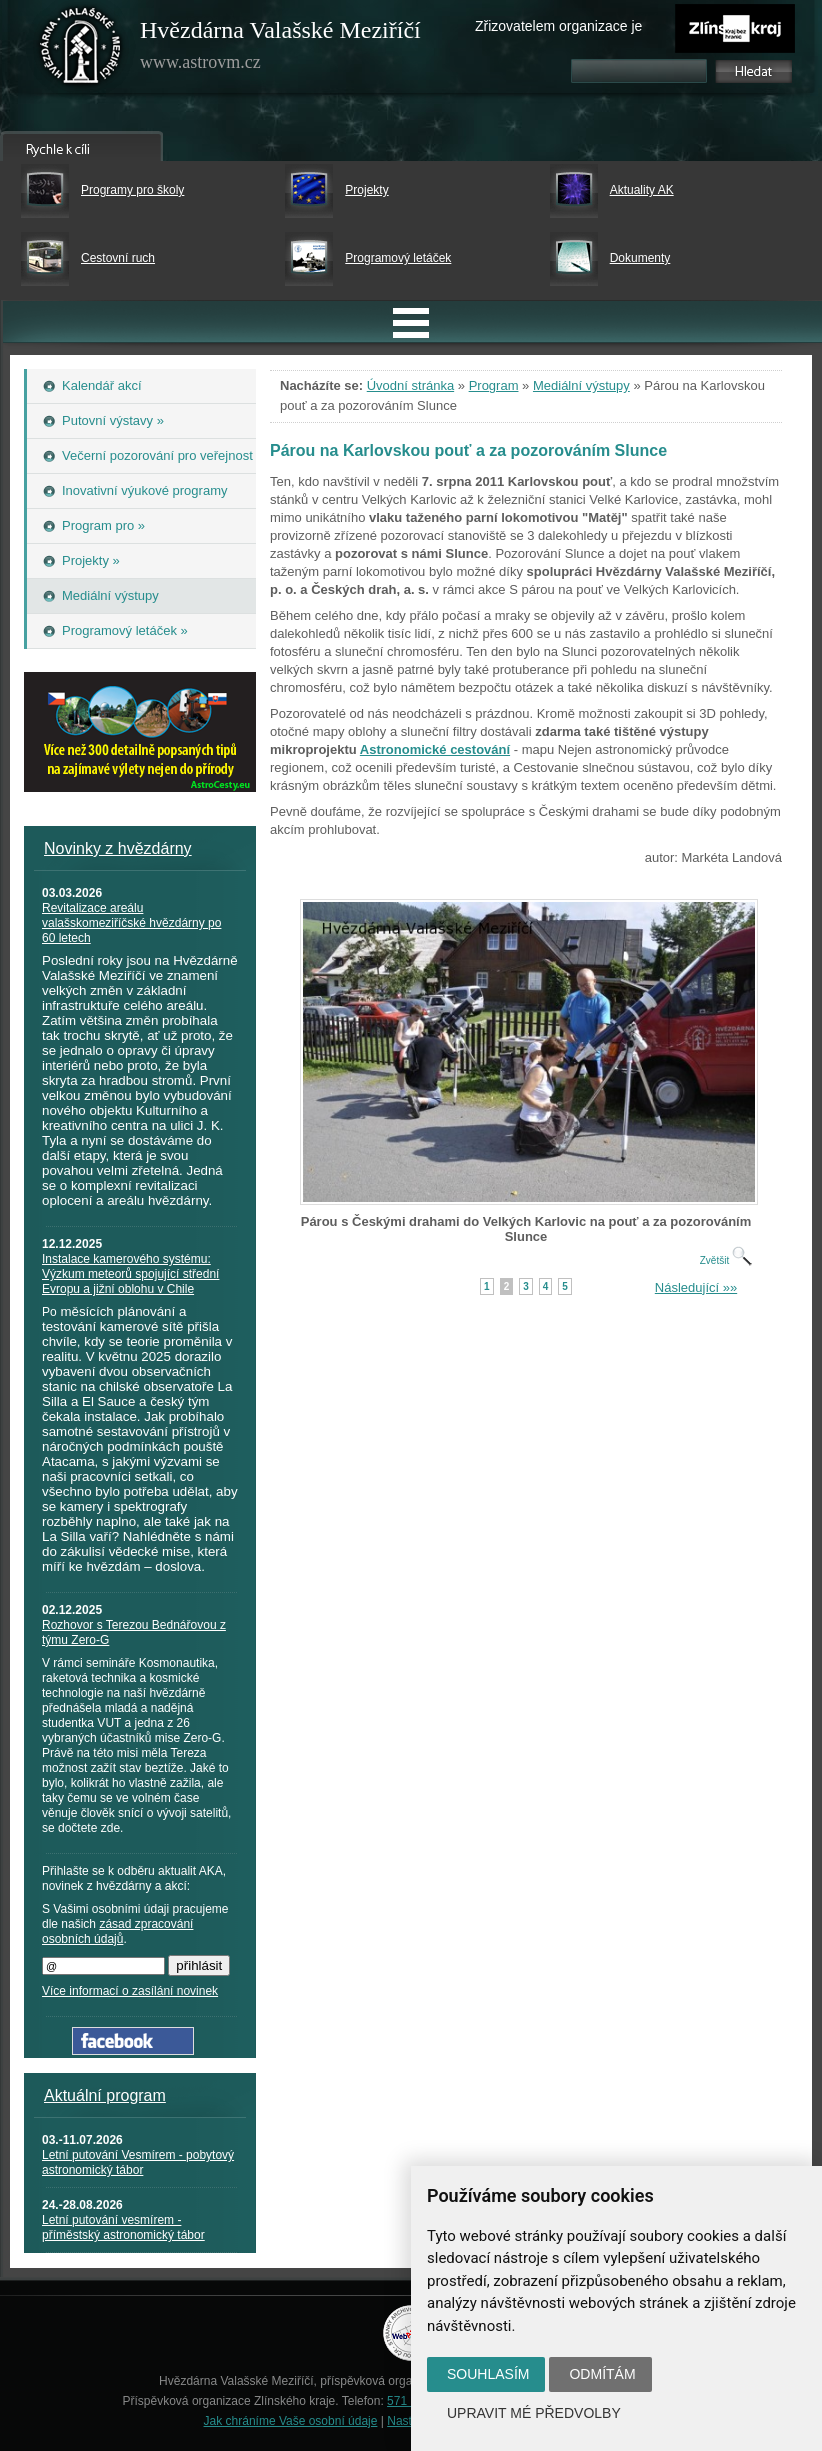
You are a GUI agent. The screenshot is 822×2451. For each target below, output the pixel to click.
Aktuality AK (642, 190)
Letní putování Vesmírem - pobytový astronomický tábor (138, 2162)
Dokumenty (640, 258)
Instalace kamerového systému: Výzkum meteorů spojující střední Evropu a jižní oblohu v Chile (130, 1274)
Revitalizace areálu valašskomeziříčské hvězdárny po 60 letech (131, 923)
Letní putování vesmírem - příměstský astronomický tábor (123, 2227)
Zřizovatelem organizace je (558, 26)
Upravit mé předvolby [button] (534, 2413)
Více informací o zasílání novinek (130, 1991)
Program (494, 385)
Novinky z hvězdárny (118, 848)
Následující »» (696, 1287)
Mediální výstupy (581, 385)
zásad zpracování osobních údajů (117, 1931)
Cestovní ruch (118, 258)
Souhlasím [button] (488, 2374)
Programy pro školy (132, 190)
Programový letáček (398, 258)
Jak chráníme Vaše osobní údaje (291, 2421)
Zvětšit (726, 1260)
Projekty (366, 190)
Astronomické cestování (435, 749)
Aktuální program (105, 2095)
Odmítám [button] (602, 2374)
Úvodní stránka (410, 385)
